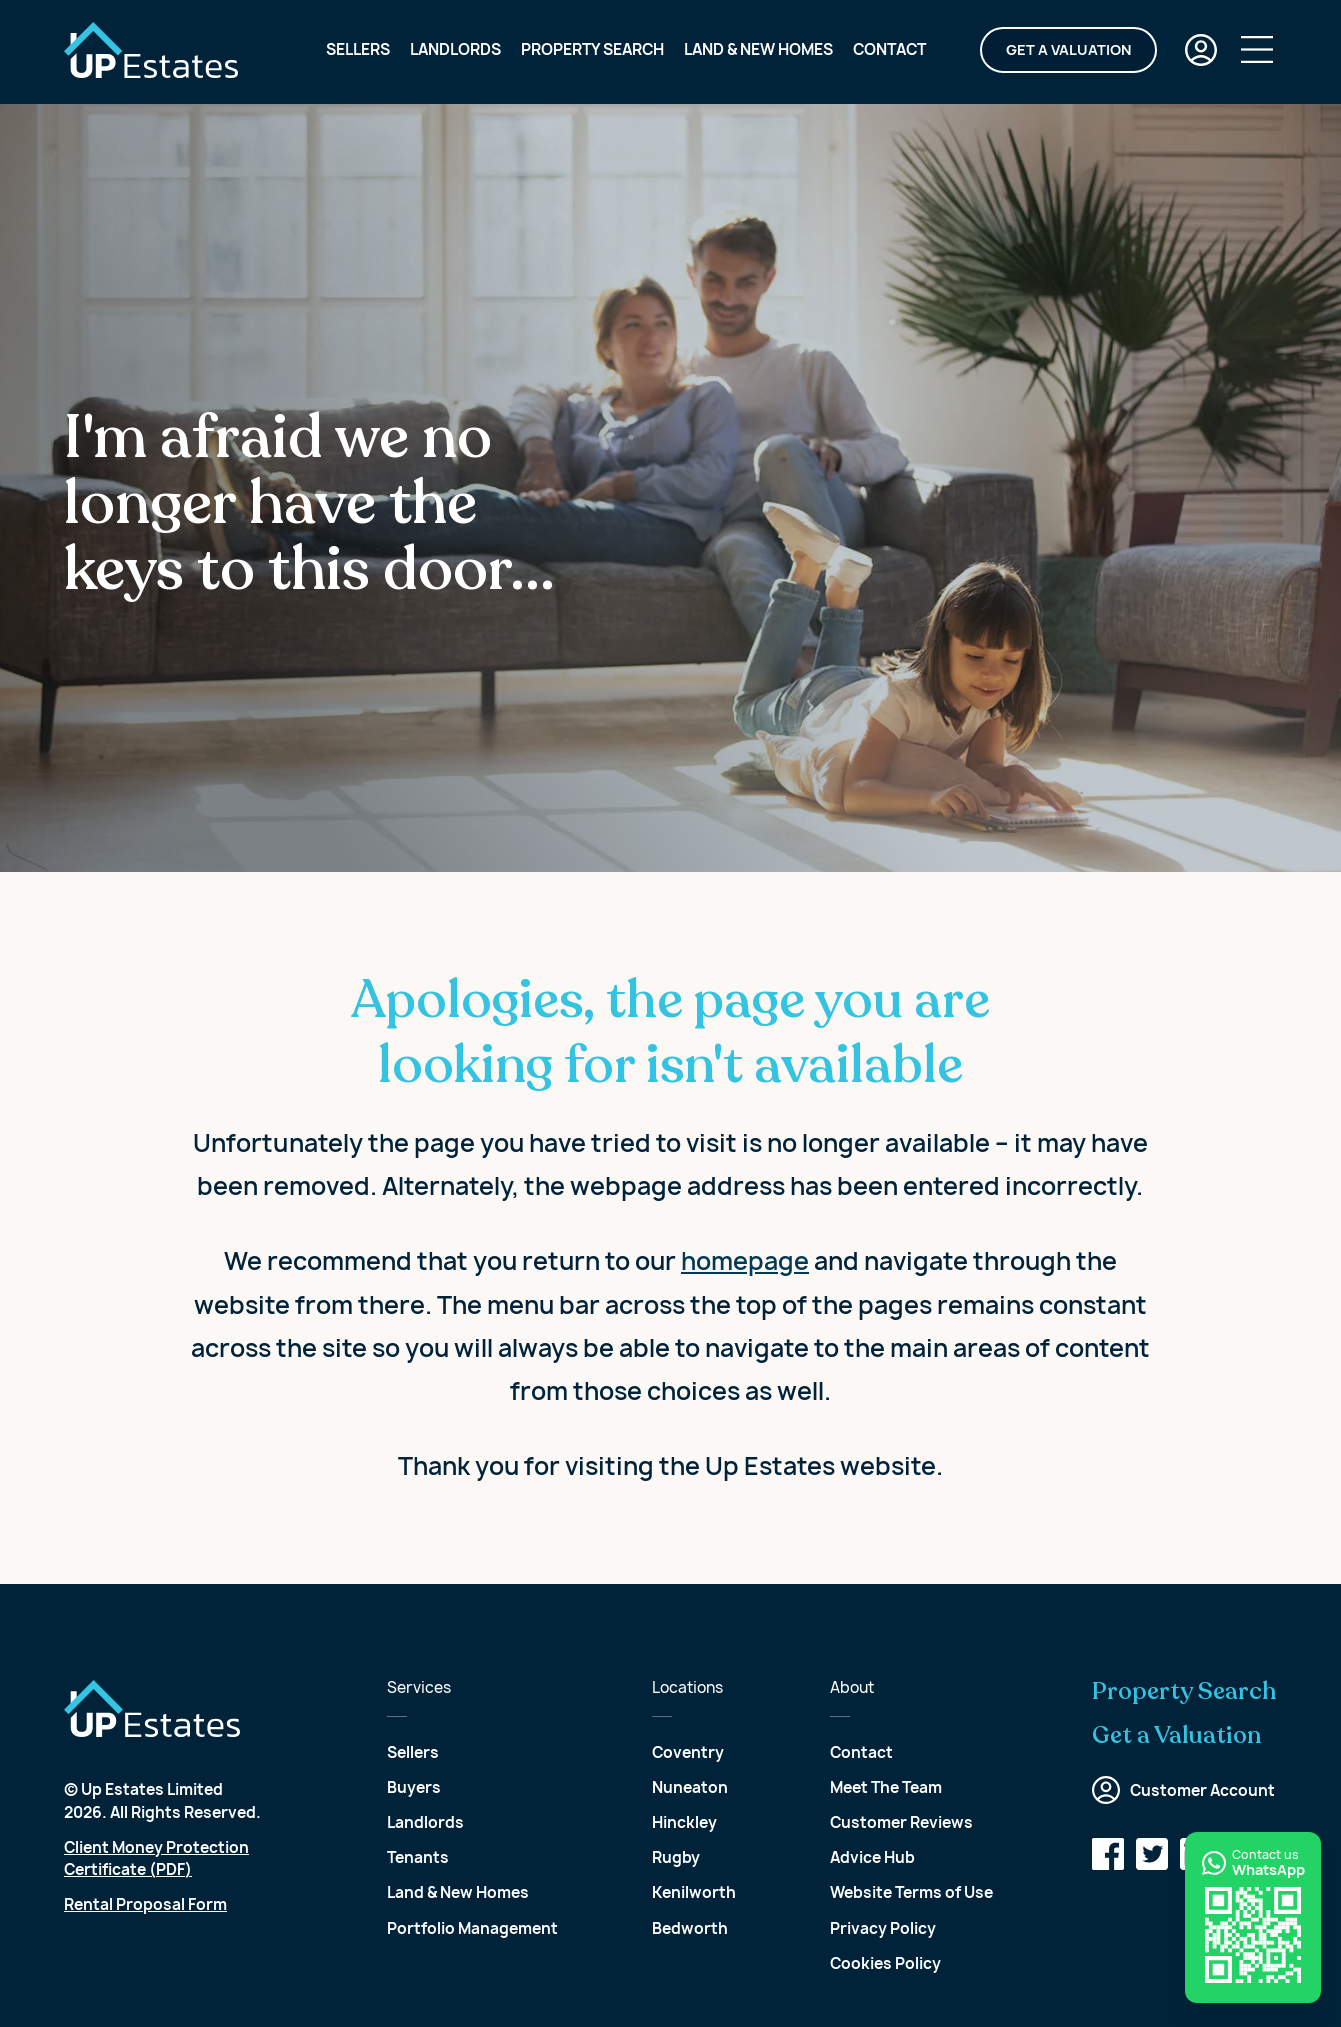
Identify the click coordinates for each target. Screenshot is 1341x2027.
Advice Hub (872, 1857)
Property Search (592, 51)
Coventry (688, 1752)
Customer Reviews (901, 1822)
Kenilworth (694, 1892)
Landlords (455, 51)
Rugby (676, 1857)
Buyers (414, 1787)
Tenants (418, 1857)
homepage (745, 1261)
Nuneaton (690, 1787)
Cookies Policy (885, 1963)
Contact (889, 51)
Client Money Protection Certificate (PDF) (156, 1859)
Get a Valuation (1068, 51)
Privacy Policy (883, 1928)
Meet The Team (886, 1787)
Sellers (358, 51)
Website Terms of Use (911, 1892)
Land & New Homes (758, 51)
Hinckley (684, 1822)
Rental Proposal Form (145, 1904)
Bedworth (690, 1928)
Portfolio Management (472, 1928)
